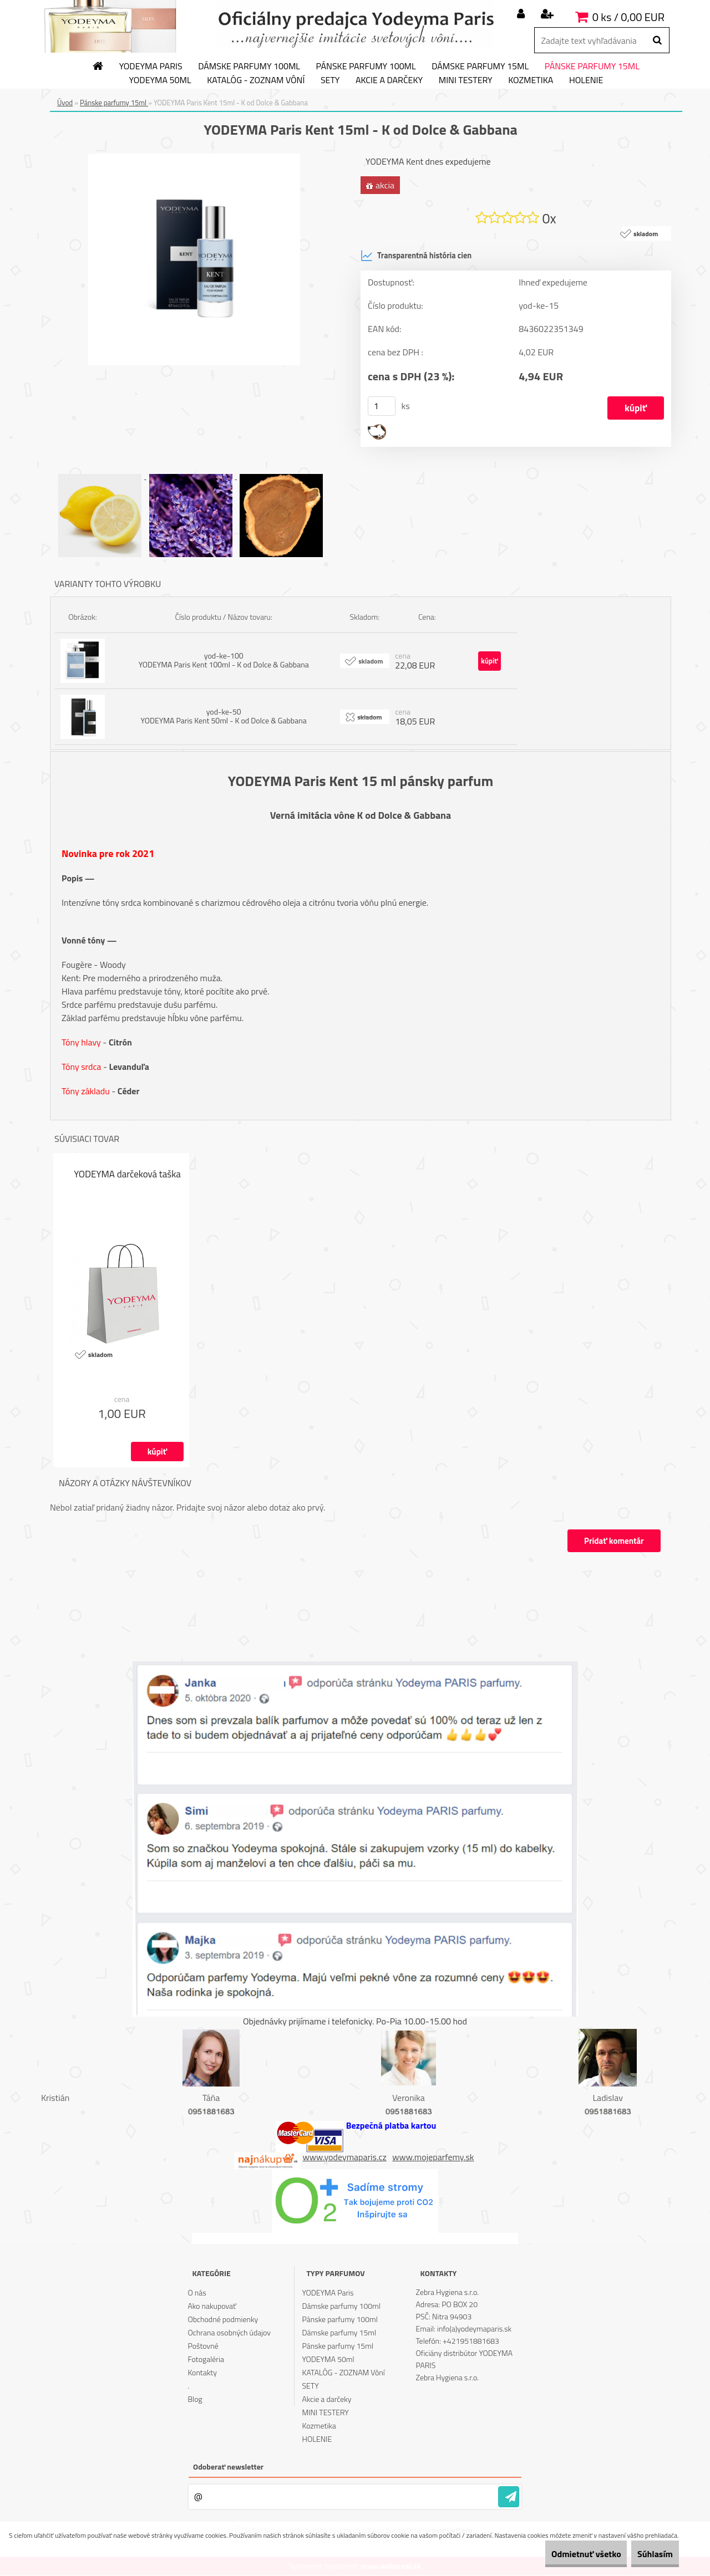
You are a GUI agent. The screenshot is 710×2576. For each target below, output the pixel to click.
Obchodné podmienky (222, 2319)
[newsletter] (509, 2497)
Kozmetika (530, 80)
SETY (330, 80)
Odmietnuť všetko (562, 2553)
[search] (657, 40)
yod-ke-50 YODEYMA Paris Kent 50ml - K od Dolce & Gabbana (224, 716)
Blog (194, 2399)
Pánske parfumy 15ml (592, 66)
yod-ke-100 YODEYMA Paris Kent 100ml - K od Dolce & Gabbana (224, 660)
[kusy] (381, 406)
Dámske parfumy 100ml (249, 66)
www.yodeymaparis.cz (345, 2157)
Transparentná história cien (416, 255)
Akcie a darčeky (389, 80)
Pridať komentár (612, 1541)
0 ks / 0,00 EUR (628, 16)
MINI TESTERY (466, 80)
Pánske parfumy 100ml (366, 66)
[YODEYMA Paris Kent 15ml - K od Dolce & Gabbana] (194, 158)
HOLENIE (586, 80)
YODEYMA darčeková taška (127, 1175)
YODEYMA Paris (150, 66)
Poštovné (202, 2346)
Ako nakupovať (211, 2306)
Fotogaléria (205, 2359)
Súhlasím (647, 2553)
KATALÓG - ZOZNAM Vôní (256, 80)
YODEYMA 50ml (160, 80)
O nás (196, 2293)
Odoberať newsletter (228, 2467)
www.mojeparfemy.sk (433, 2157)
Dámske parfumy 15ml (480, 66)
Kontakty (201, 2373)
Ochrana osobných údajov (229, 2333)
